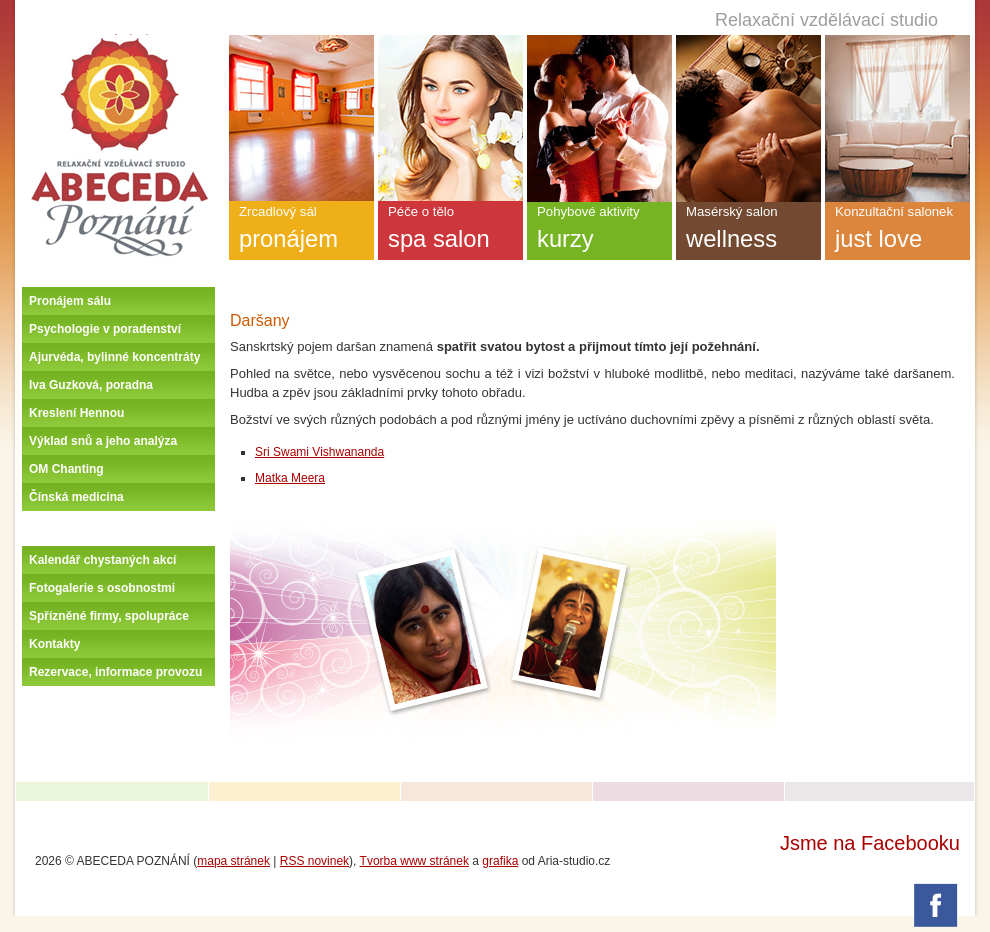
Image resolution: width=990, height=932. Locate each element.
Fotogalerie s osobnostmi (102, 588)
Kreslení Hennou (76, 413)
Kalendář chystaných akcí (102, 560)
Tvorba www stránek (414, 861)
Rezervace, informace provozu (115, 672)
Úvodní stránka (119, 42)
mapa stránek (233, 861)
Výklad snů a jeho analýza (103, 441)
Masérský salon (748, 232)
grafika (500, 861)
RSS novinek (314, 861)
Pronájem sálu (70, 301)
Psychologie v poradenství (105, 329)
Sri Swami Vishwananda (319, 452)
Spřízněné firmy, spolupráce (109, 616)
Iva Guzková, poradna (91, 385)
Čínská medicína (76, 497)
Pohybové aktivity (599, 232)
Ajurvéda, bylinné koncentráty (114, 357)
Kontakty (54, 644)
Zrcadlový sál (301, 232)
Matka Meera (290, 478)
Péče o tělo (450, 232)
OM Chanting (66, 469)
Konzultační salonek (897, 232)
